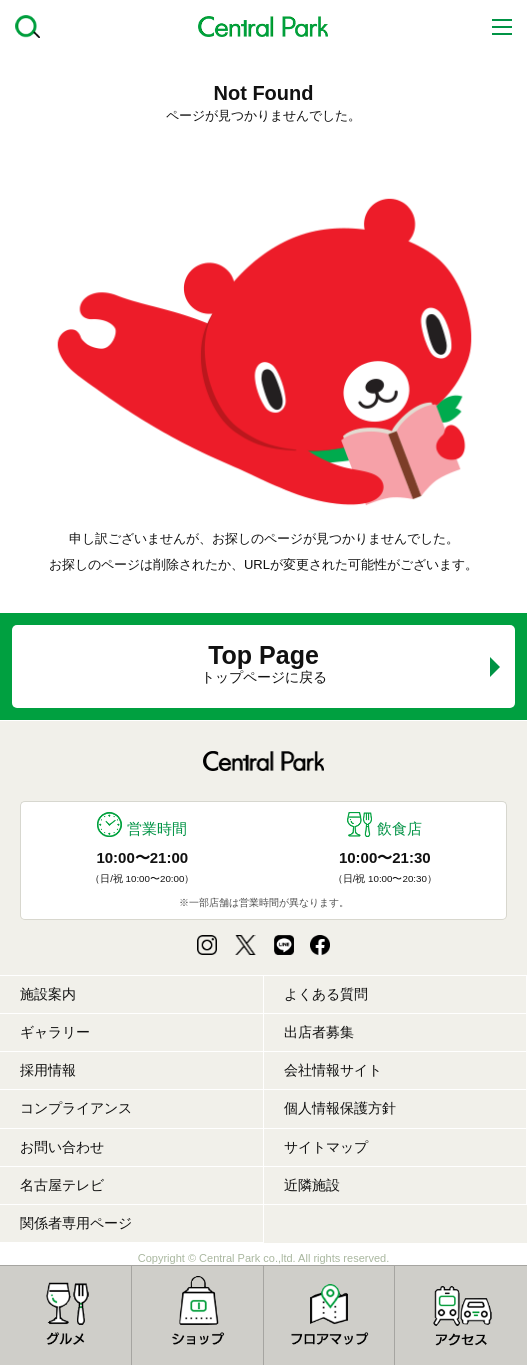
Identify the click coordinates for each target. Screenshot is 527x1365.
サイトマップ (326, 1147)
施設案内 (48, 994)
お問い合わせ (62, 1147)
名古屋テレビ (62, 1185)
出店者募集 (319, 1032)
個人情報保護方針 (340, 1108)
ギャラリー (55, 1032)
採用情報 (48, 1070)
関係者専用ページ (76, 1223)
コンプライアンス (76, 1108)
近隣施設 (312, 1185)
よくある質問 (326, 994)
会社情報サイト (333, 1070)
